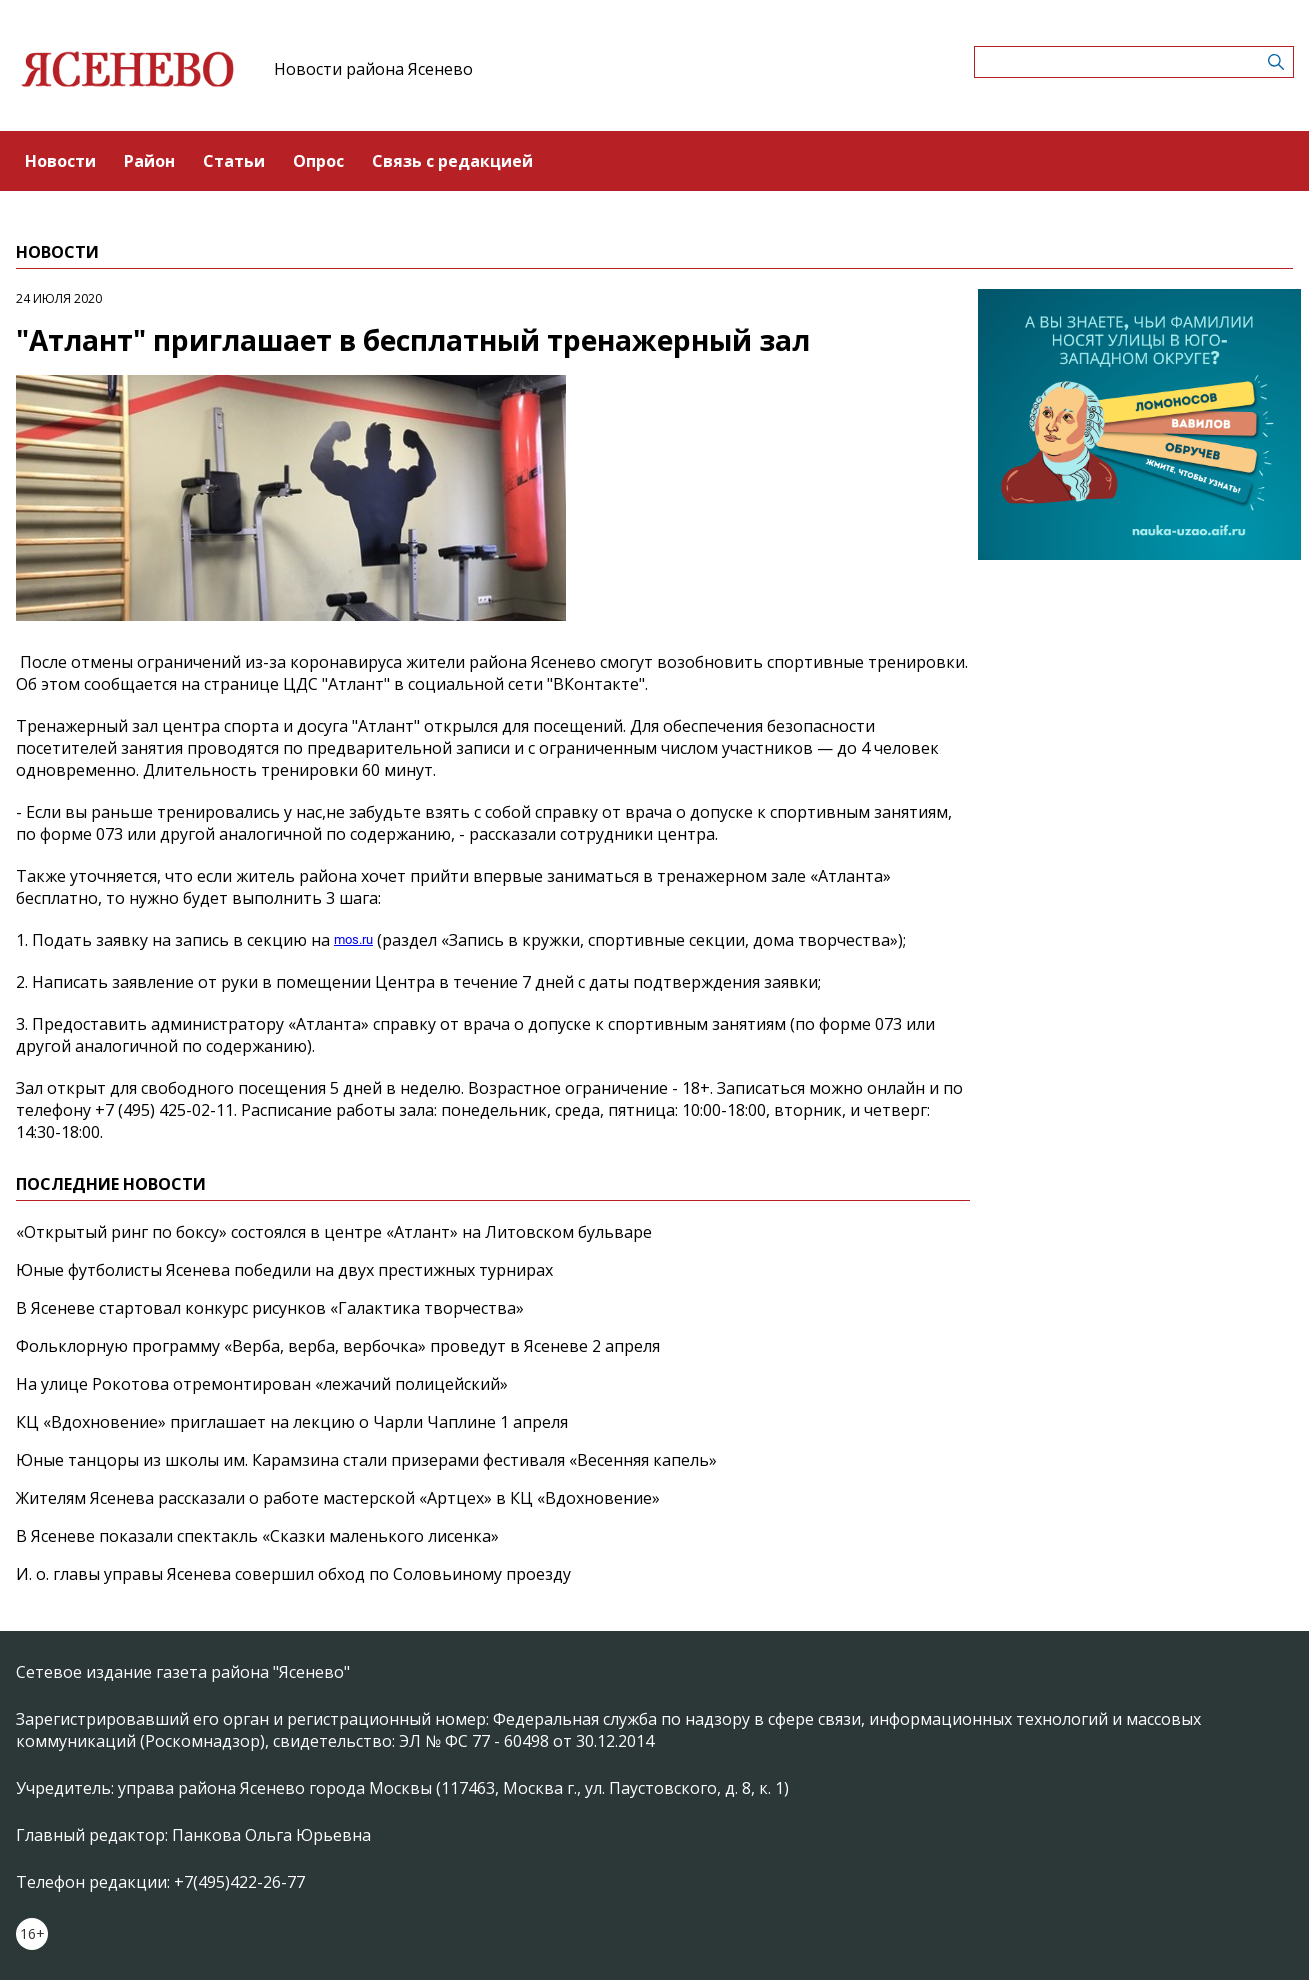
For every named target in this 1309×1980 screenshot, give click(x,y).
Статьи (234, 161)
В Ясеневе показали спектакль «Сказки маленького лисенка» (257, 1536)
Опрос (318, 161)
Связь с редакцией (452, 161)
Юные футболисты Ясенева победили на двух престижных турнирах (284, 1270)
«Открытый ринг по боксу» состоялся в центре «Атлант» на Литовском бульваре (334, 1232)
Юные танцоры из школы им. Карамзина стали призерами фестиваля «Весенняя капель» (366, 1460)
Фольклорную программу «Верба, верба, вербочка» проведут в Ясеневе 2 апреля (338, 1346)
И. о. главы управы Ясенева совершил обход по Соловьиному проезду (293, 1574)
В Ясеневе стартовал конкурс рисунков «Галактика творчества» (270, 1308)
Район (149, 161)
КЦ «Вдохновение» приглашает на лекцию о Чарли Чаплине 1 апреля (292, 1422)
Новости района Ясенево (373, 69)
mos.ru (353, 939)
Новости (60, 161)
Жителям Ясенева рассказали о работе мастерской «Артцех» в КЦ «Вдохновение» (338, 1498)
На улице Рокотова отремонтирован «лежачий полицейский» (262, 1384)
